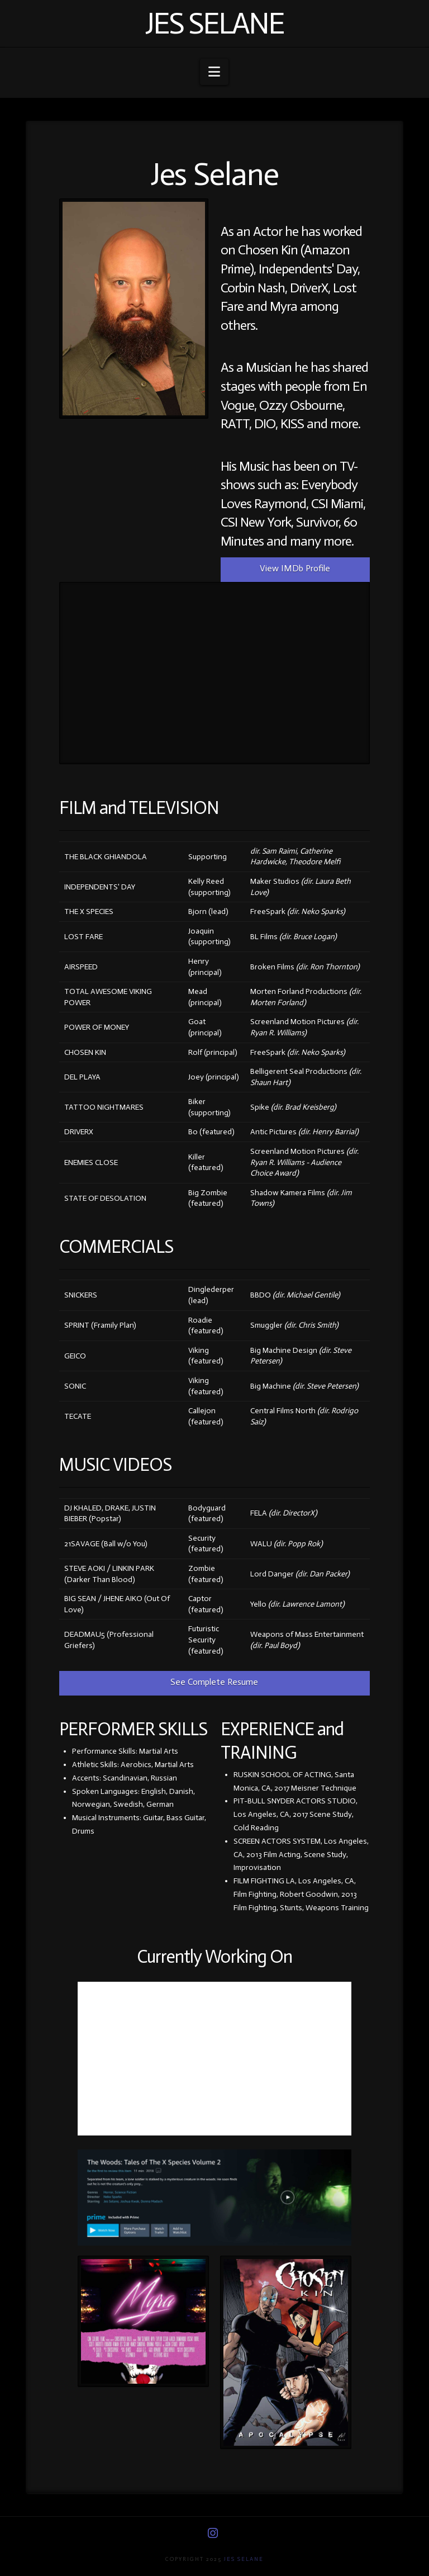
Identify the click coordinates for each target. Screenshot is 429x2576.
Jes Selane (214, 23)
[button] (214, 72)
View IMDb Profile (295, 568)
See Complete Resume (214, 1682)
